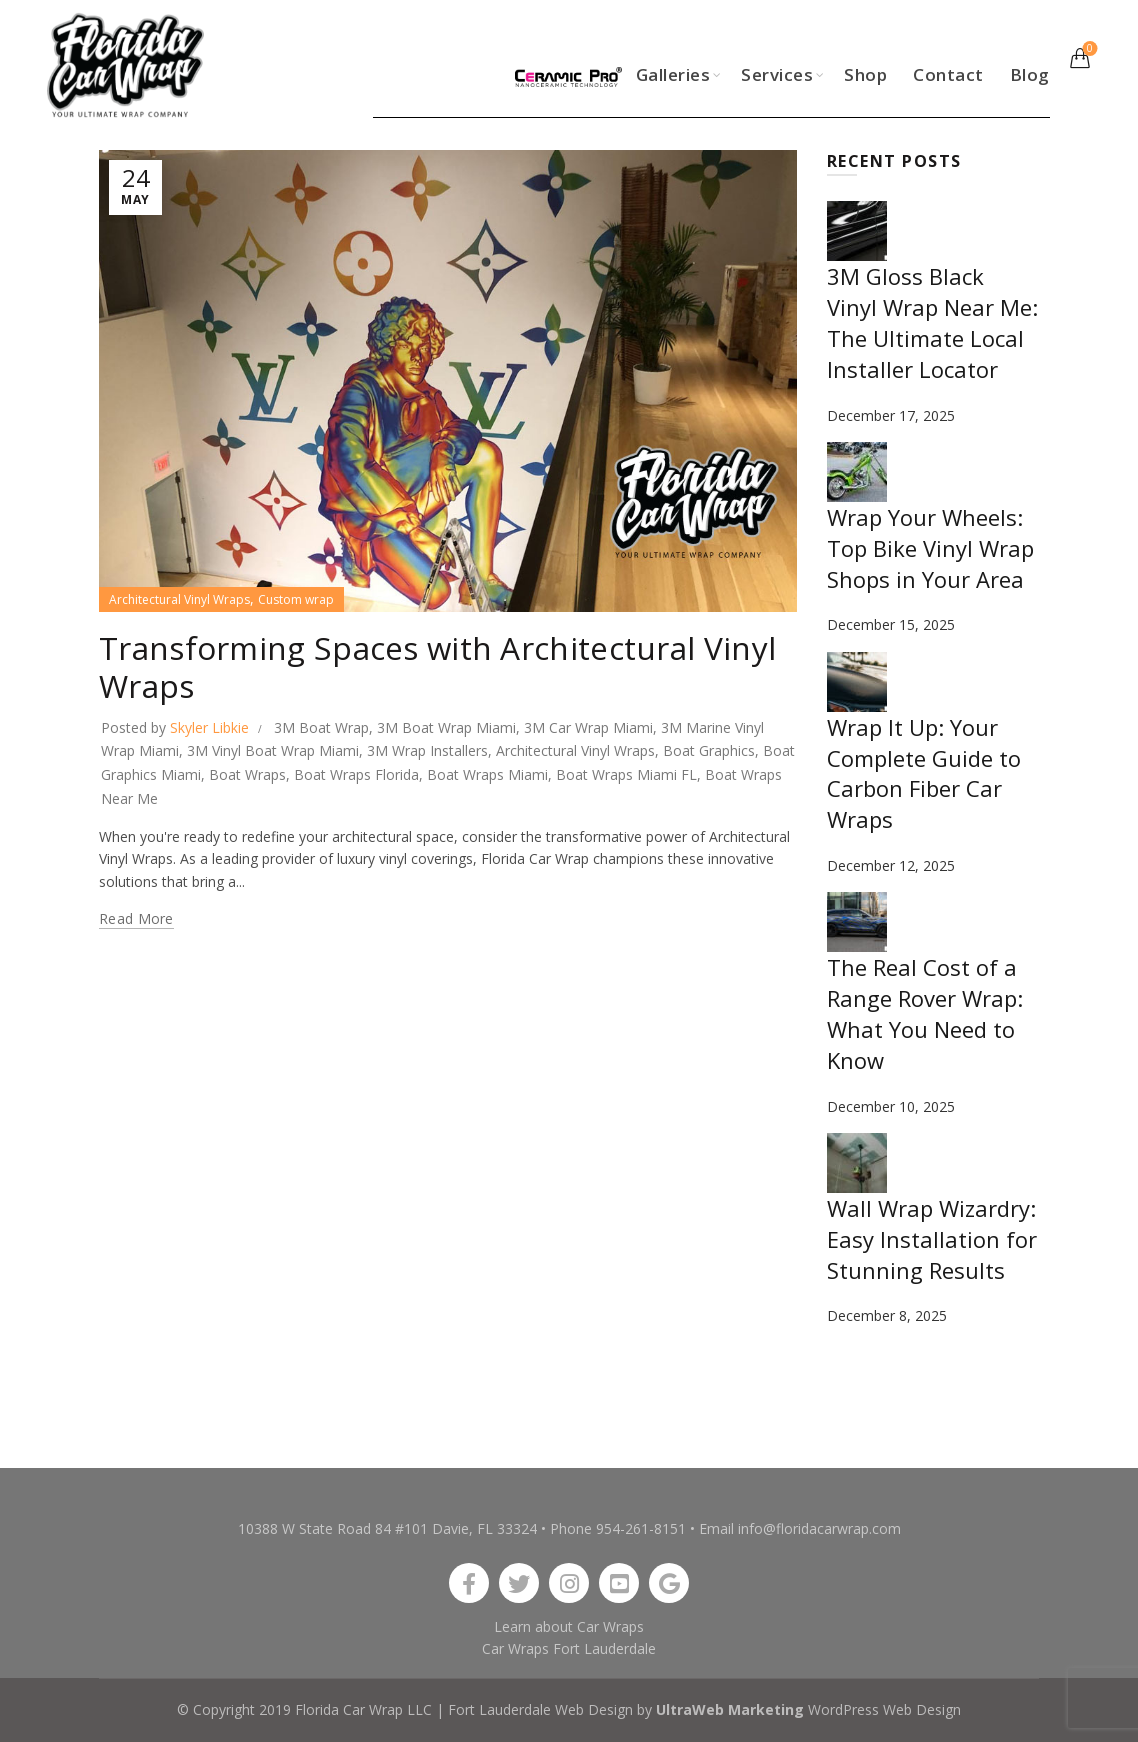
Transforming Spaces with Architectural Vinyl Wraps (438, 666)
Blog (1030, 74)
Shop (865, 74)
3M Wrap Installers (427, 750)
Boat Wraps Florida (356, 774)
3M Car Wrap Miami (588, 727)
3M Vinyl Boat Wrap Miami (273, 750)
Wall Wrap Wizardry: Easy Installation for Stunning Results (932, 1239)
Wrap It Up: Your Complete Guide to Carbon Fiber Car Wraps (924, 773)
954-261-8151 (641, 1528)
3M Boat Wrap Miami (446, 727)
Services (777, 74)
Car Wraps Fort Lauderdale (569, 1648)
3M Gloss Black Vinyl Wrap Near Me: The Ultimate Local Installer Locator (932, 322)
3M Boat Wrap (321, 727)
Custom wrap (296, 599)
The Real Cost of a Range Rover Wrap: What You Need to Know (925, 1013)
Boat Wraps (247, 774)
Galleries (673, 74)
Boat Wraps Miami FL (626, 774)
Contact (948, 74)
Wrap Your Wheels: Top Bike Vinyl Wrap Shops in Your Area (930, 548)
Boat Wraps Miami (487, 774)
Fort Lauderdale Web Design (540, 1709)
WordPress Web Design (884, 1709)
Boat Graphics (709, 750)
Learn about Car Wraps (569, 1626)
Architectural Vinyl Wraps (179, 599)
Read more (136, 919)
